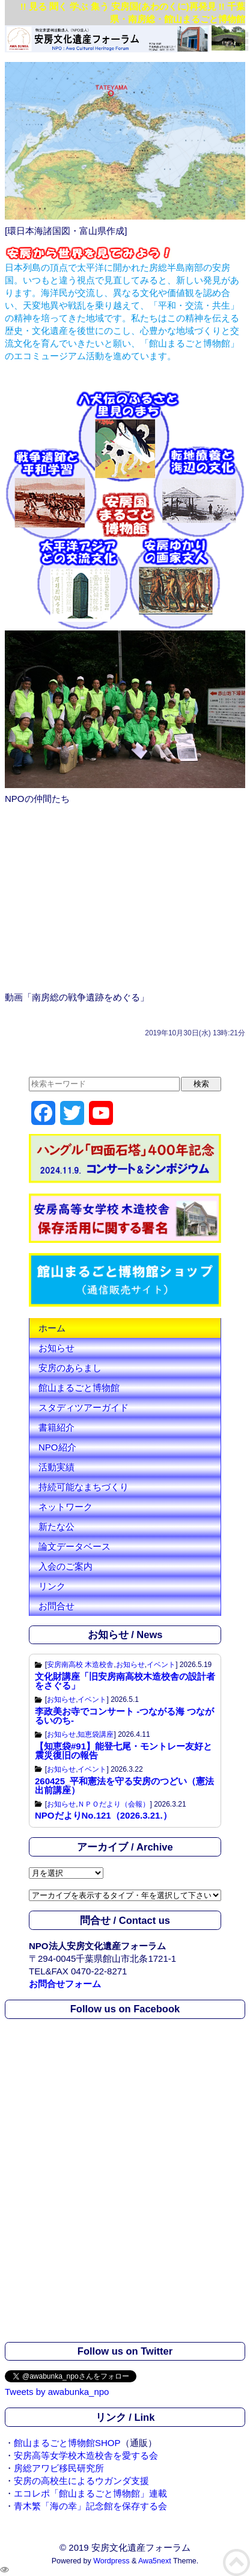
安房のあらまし (70, 1368)
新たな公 (56, 1526)
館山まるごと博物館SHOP (67, 2443)
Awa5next (154, 2561)
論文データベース (74, 1546)
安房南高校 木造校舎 (80, 1664)
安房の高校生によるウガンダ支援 (81, 2481)
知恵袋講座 (96, 1734)
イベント (161, 1664)
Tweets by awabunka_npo (57, 2391)
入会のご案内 (65, 1566)
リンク (52, 1586)
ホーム (52, 1328)
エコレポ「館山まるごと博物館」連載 (90, 2493)
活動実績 (56, 1467)
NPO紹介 (57, 1447)
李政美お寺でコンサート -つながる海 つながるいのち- (124, 1715)
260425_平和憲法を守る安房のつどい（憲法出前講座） (124, 1785)
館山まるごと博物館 (79, 1387)
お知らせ (56, 1348)
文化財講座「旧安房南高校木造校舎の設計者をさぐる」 (125, 1680)
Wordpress (111, 2561)
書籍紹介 (56, 1427)
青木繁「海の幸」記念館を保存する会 (90, 2506)
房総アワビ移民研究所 (59, 2468)
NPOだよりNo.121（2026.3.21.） (103, 1815)
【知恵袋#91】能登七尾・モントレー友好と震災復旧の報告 (123, 1750)
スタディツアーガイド (83, 1407)
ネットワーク (65, 1507)
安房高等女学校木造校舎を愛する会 (86, 2455)
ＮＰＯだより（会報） (114, 1804)
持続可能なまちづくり (83, 1487)
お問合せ (56, 1606)
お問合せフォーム (65, 1984)
